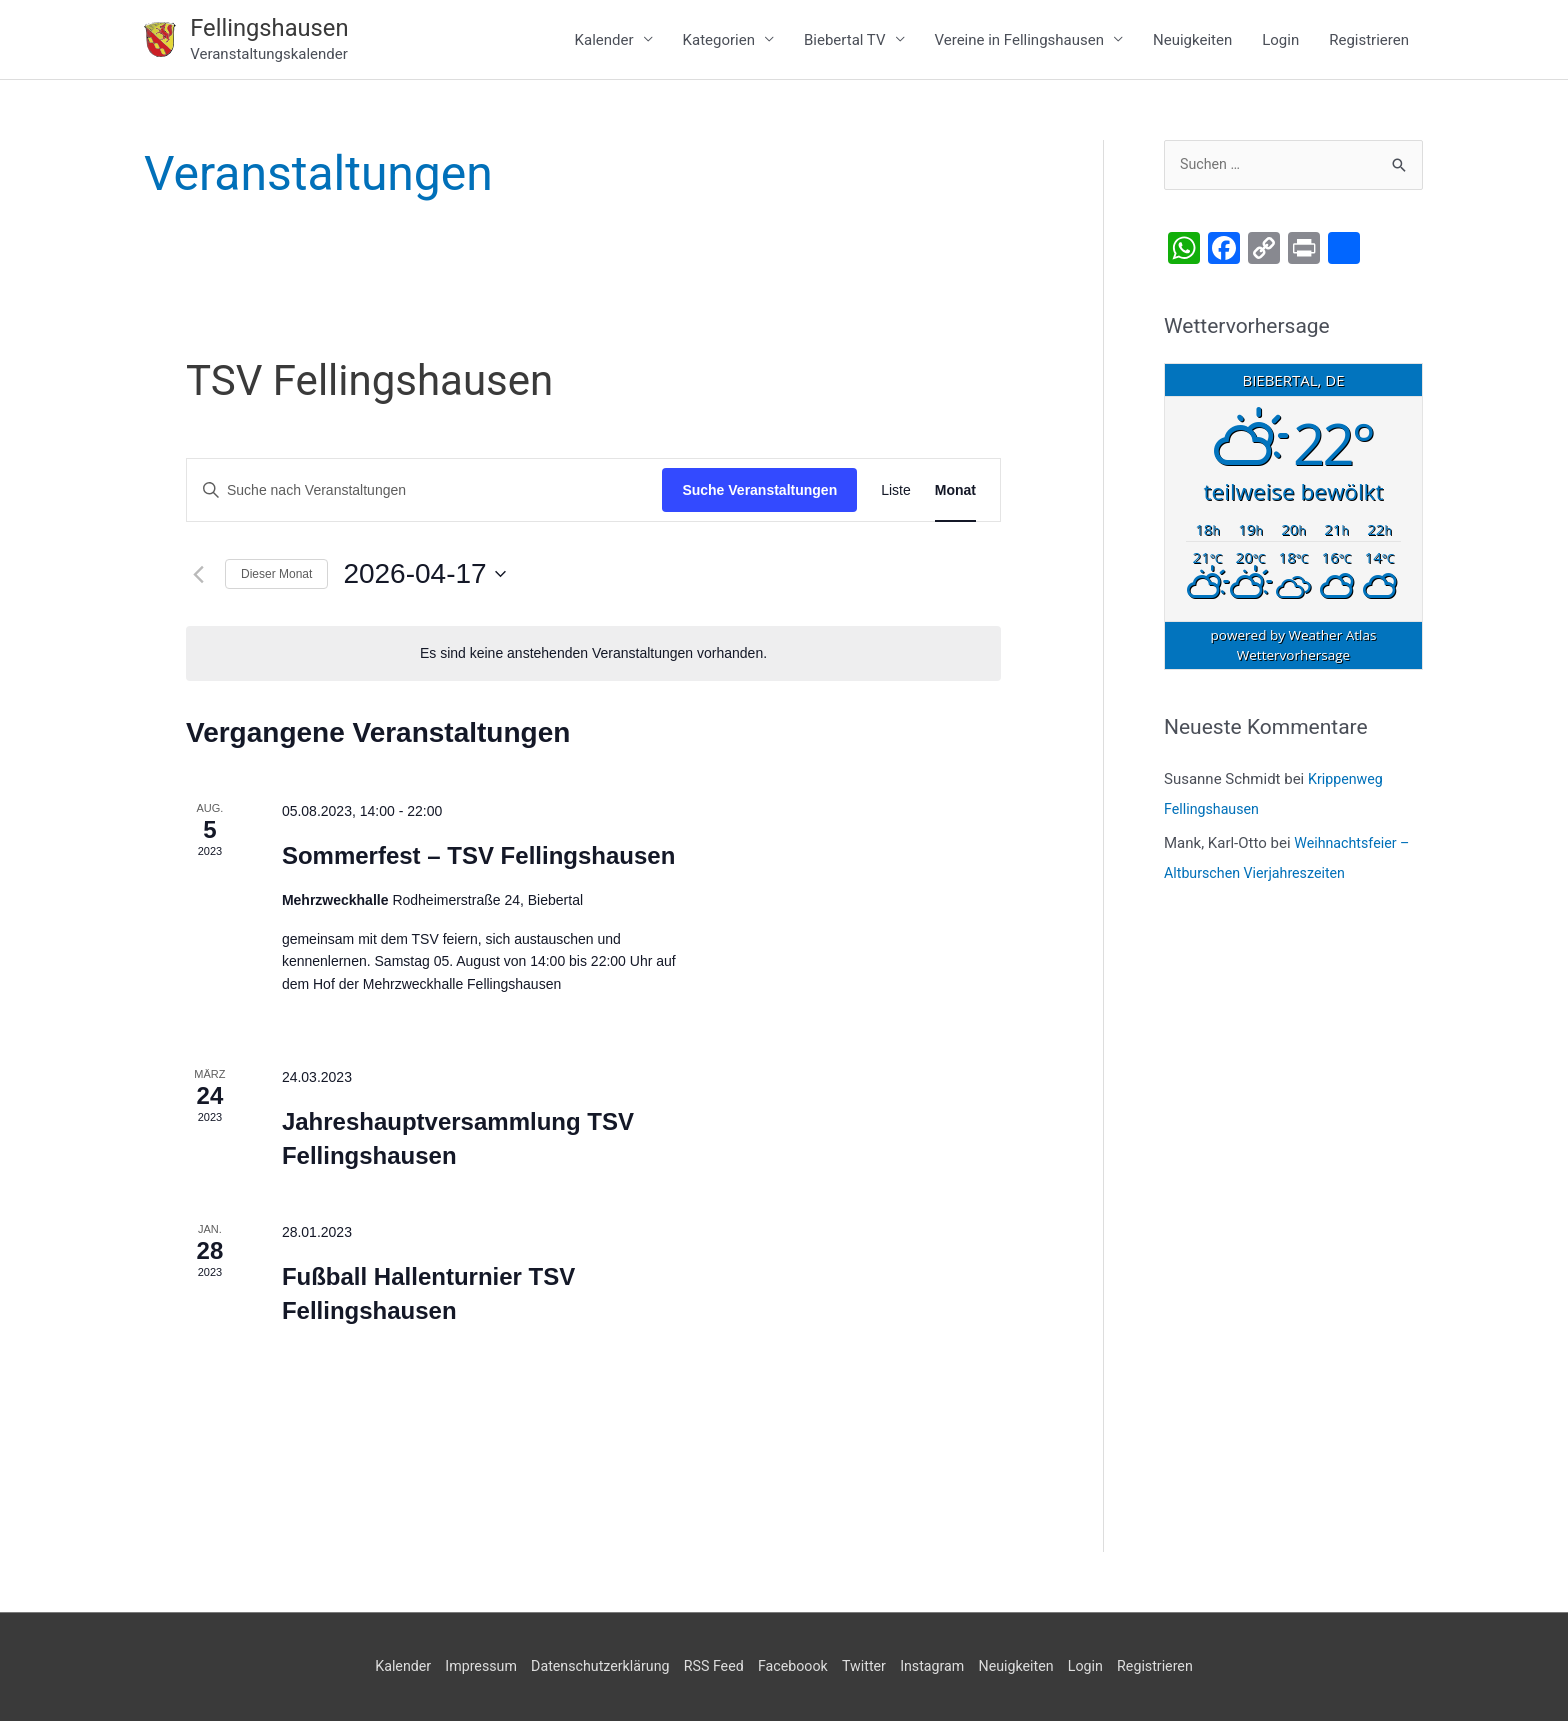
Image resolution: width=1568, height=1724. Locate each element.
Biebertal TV (845, 41)
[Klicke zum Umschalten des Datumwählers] (424, 577)
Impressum (464, 1669)
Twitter (868, 1669)
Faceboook (794, 1669)
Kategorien (719, 41)
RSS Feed (709, 1669)
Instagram (941, 1669)
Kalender (604, 41)
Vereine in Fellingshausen (1020, 41)
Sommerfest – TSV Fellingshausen (478, 858)
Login (1280, 41)
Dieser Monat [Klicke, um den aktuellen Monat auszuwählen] (276, 577)
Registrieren (1369, 41)
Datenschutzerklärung (590, 1669)
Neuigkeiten (1192, 41)
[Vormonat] (198, 577)
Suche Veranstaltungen (759, 493)
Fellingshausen (274, 29)
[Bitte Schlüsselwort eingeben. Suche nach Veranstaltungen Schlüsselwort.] (424, 493)
